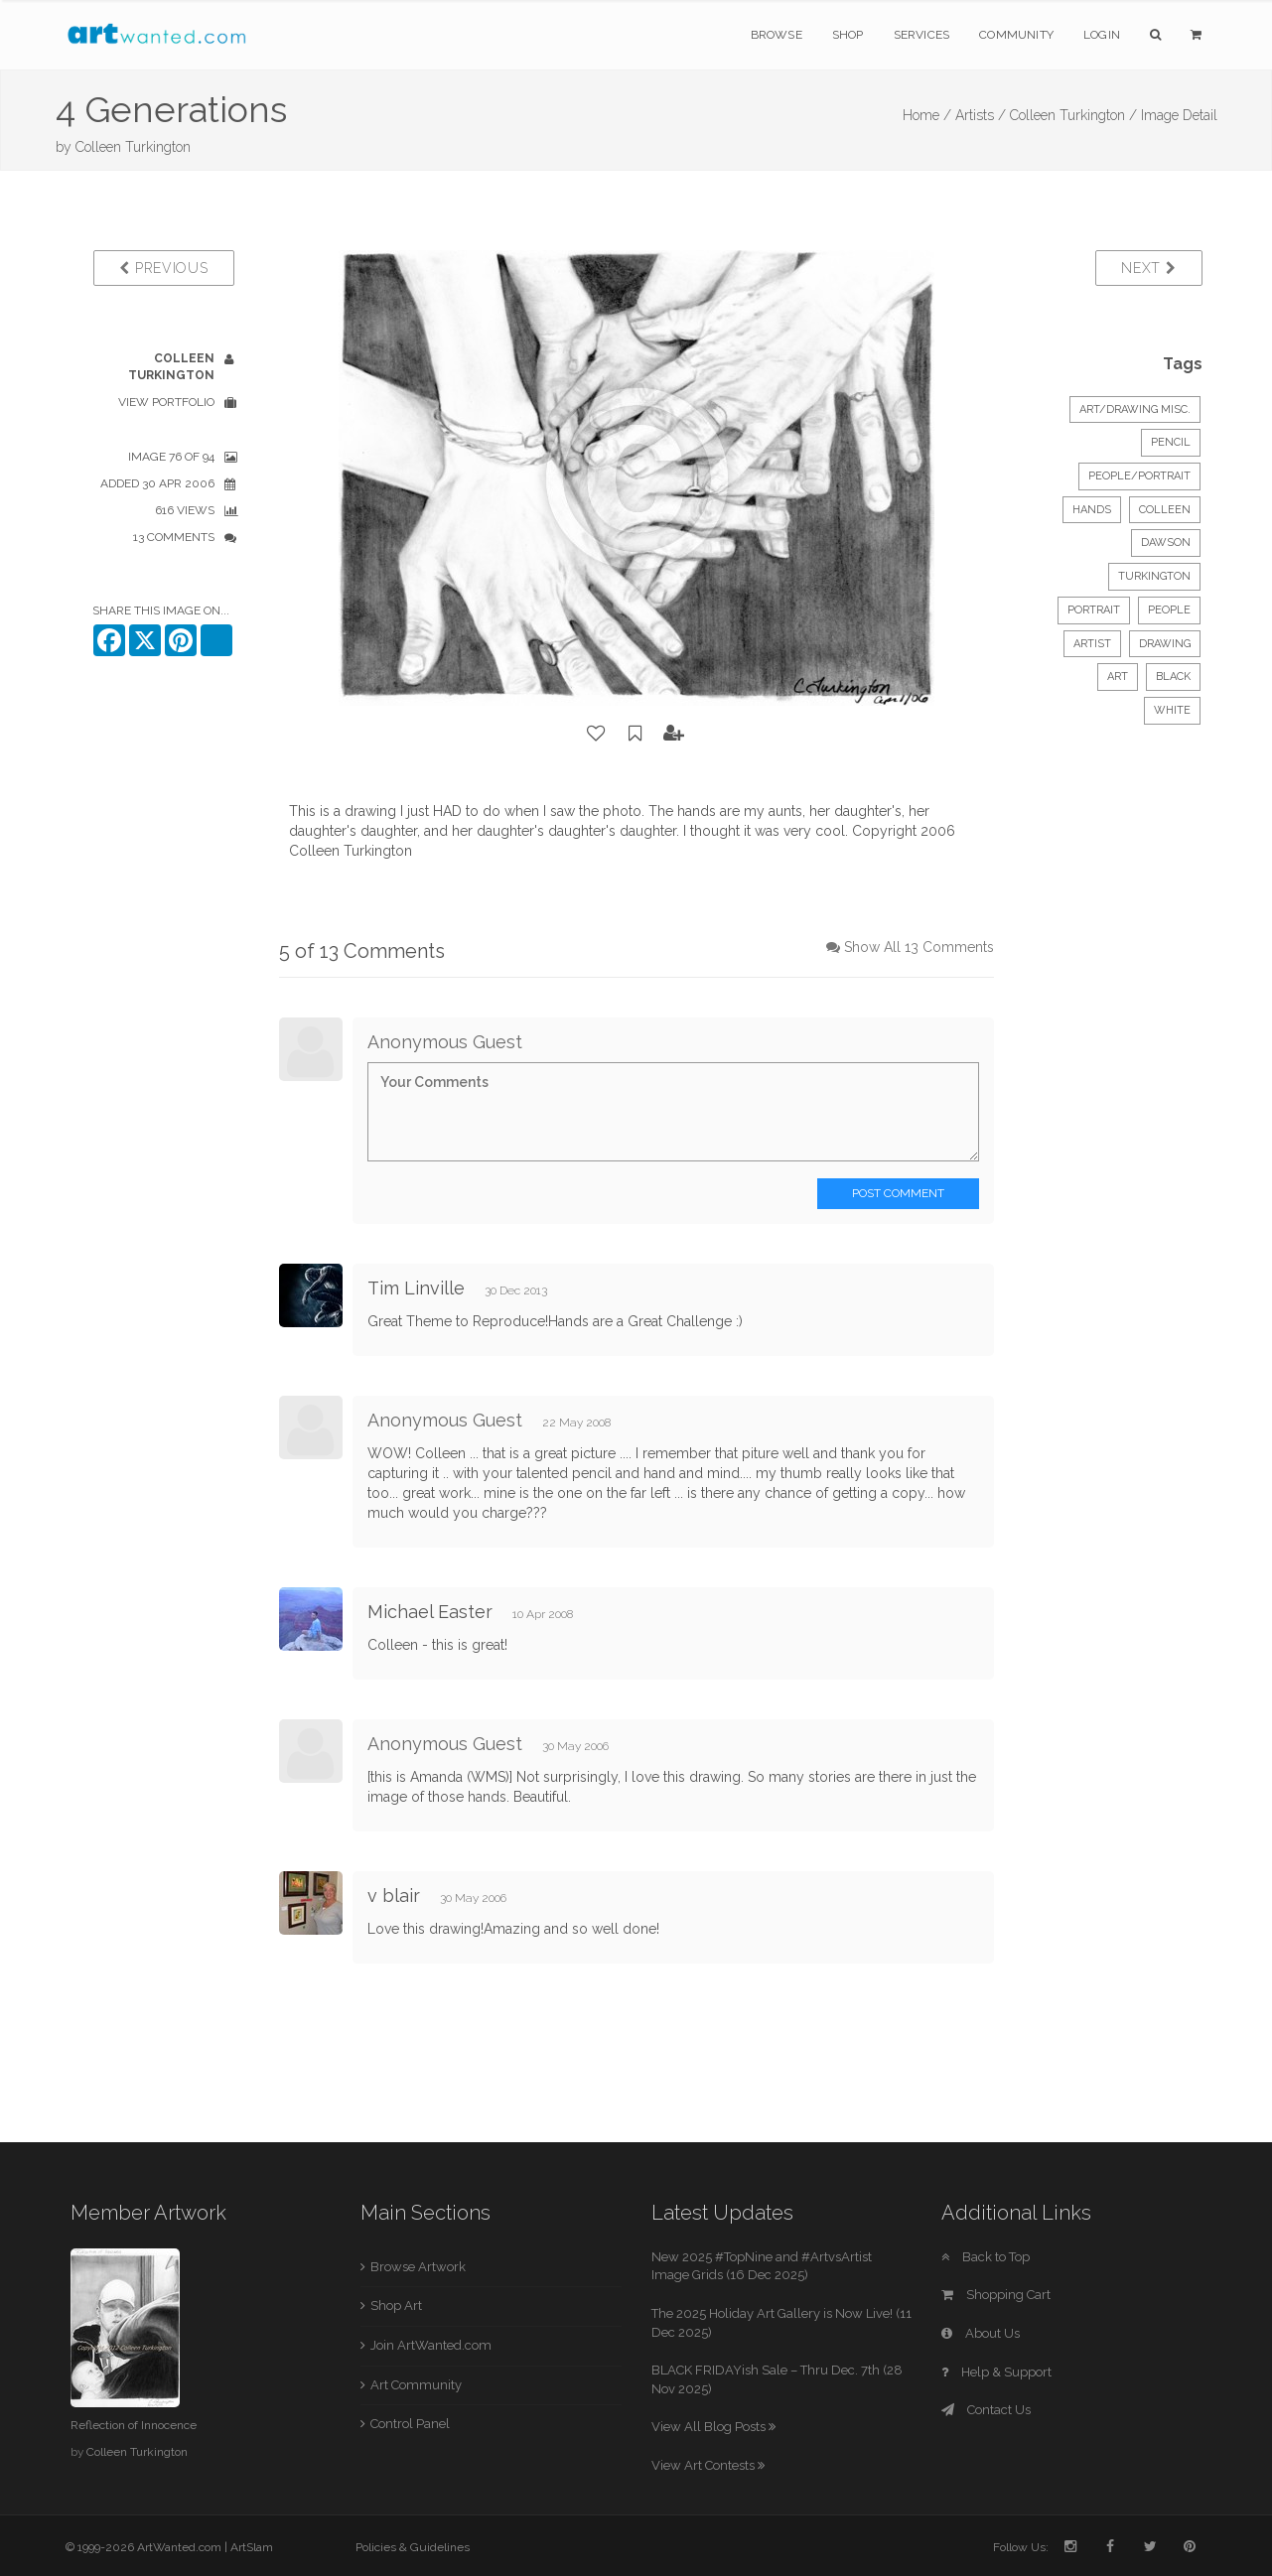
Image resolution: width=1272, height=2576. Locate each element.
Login (1101, 35)
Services (922, 35)
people (1169, 610)
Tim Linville (416, 1288)
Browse (776, 35)
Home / (927, 115)
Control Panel (410, 2423)
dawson (1166, 542)
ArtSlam (251, 2547)
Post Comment (898, 1193)
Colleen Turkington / (1073, 115)
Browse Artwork (418, 2266)
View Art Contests (708, 2465)
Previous (163, 268)
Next (1148, 268)
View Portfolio (166, 402)
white (1172, 710)
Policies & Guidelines (412, 2547)
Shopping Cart (996, 2294)
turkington (1154, 576)
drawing (1165, 643)
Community (1016, 35)
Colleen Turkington (133, 147)
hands (1091, 509)
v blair (393, 1895)
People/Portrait (1139, 476)
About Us (980, 2333)
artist (1092, 643)
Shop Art (396, 2305)
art (1117, 676)
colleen (1165, 509)
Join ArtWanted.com (431, 2345)
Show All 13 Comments (919, 947)
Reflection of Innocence (134, 2425)
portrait (1093, 610)
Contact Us (986, 2409)
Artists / (980, 115)
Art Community (416, 2384)
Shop (848, 35)
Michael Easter (430, 1611)
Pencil (1171, 442)
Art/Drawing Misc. (1135, 409)
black (1173, 676)
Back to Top (985, 2256)
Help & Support (996, 2372)
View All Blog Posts (713, 2426)
